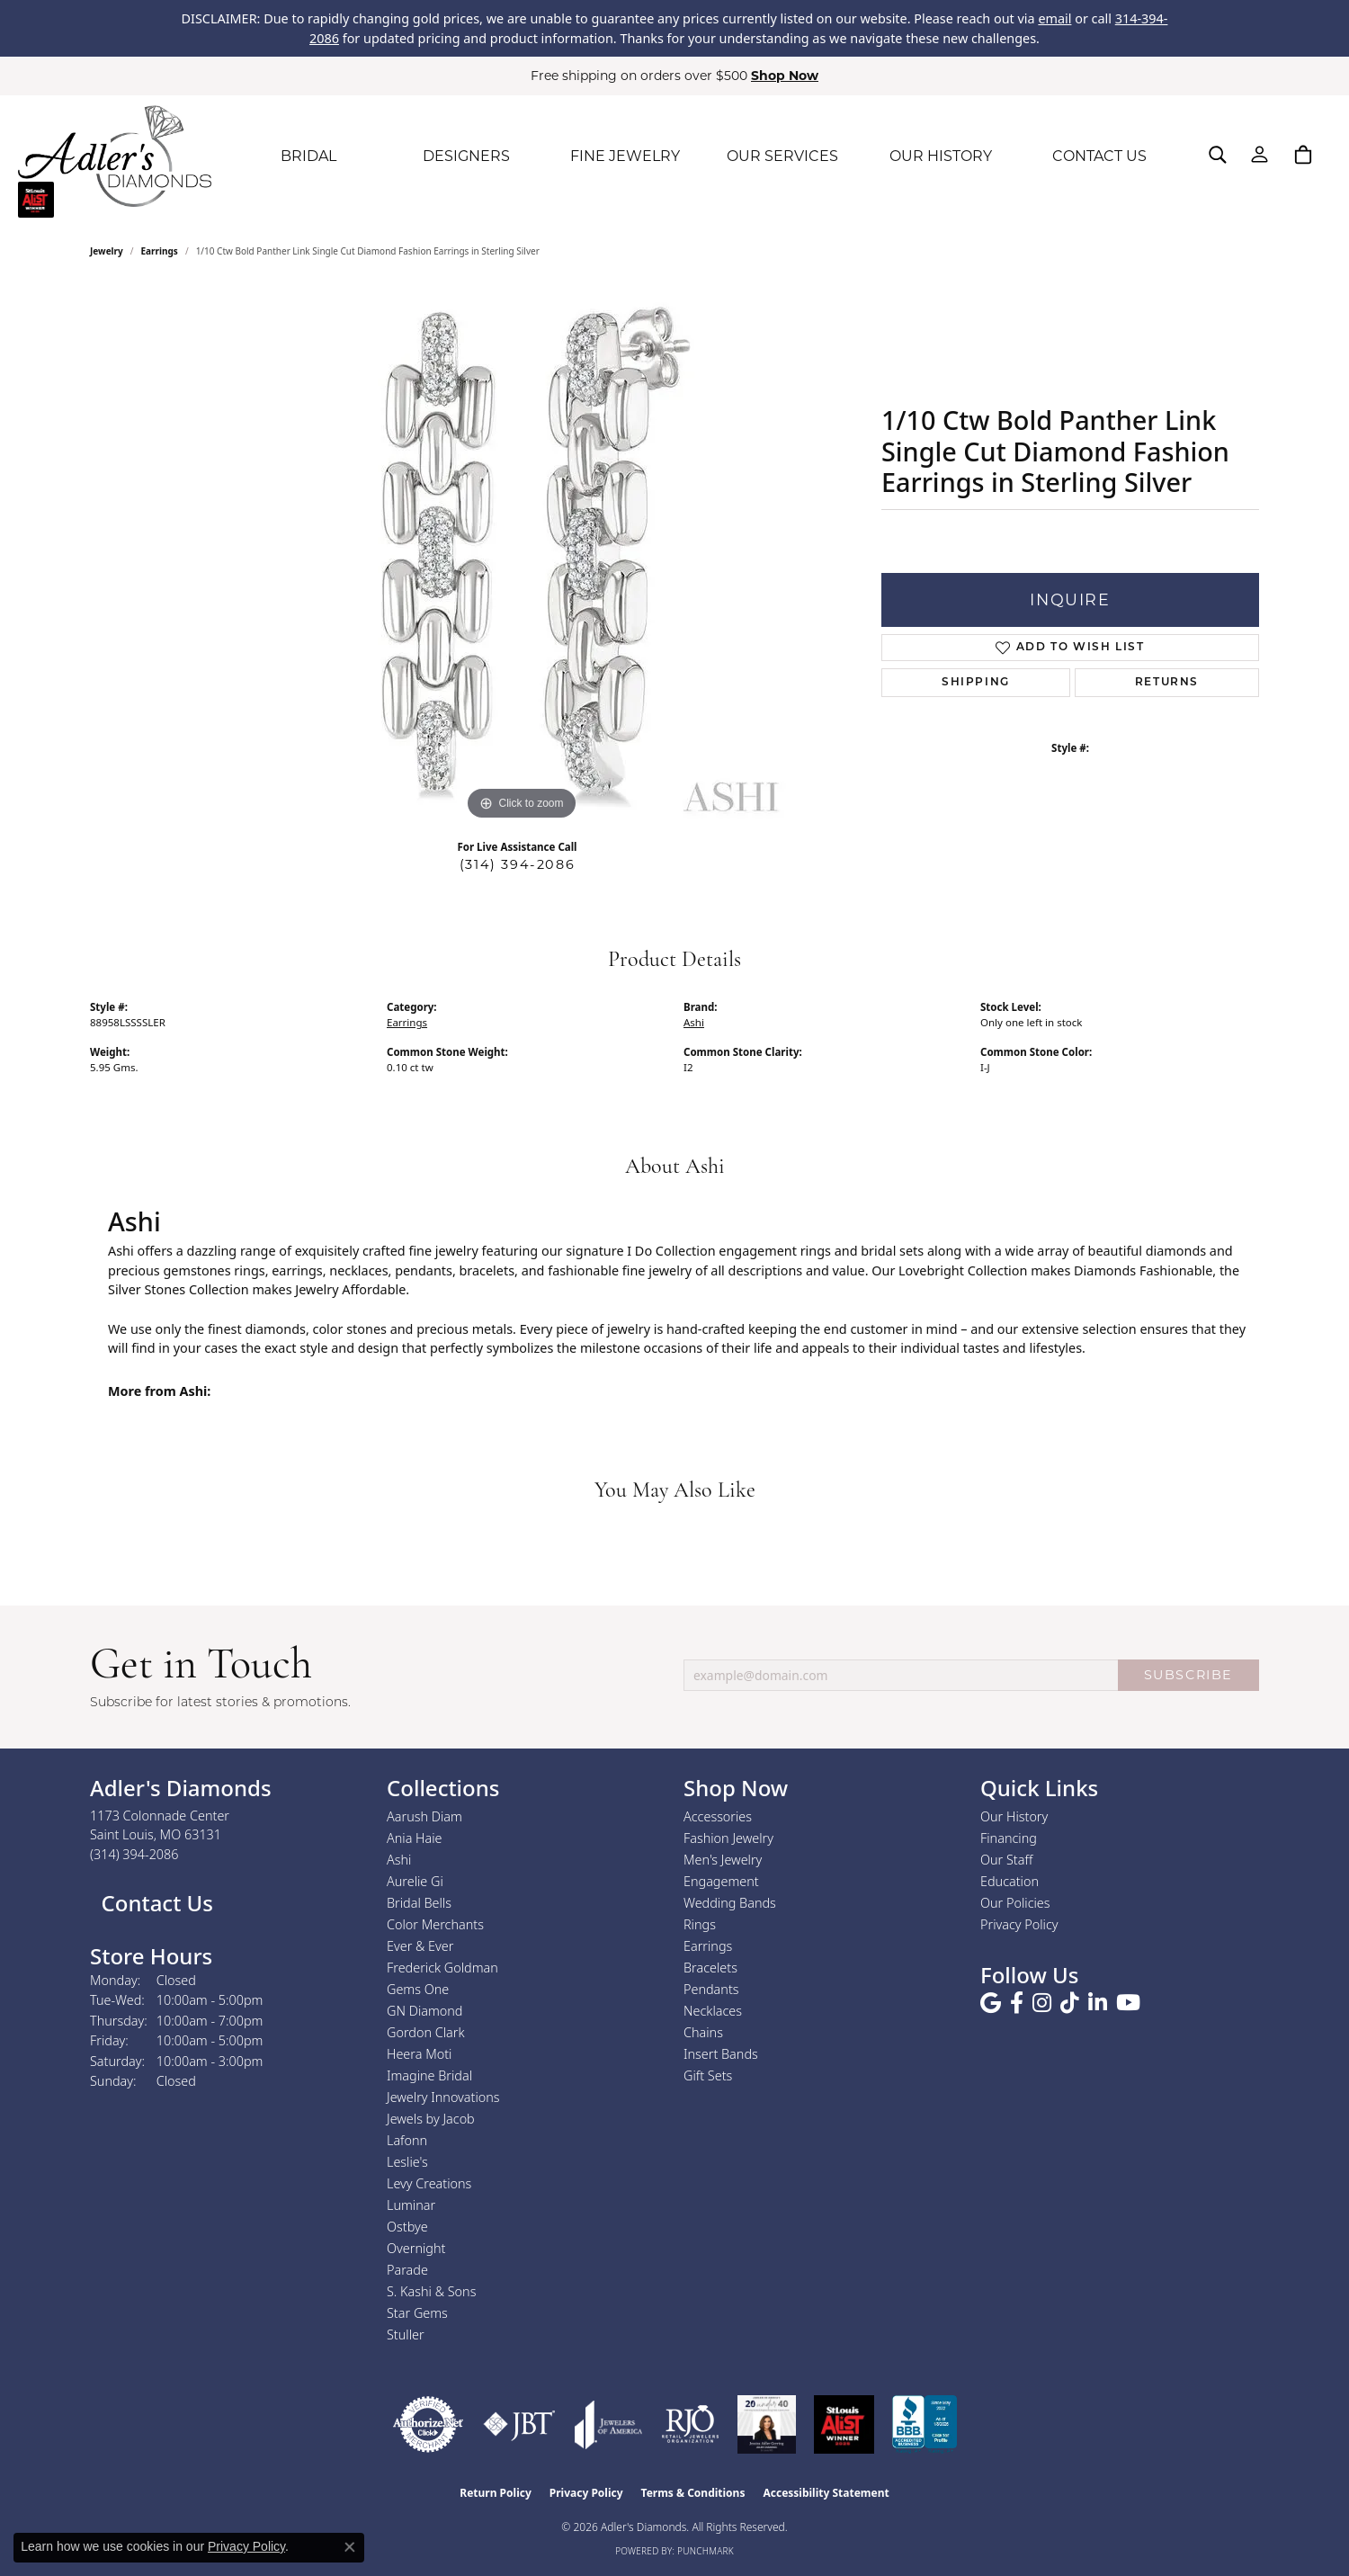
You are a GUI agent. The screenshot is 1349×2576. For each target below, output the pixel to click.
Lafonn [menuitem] (407, 2140)
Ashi (693, 1022)
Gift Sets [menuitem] (707, 2075)
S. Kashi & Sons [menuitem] (431, 2291)
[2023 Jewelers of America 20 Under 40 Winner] (766, 2424)
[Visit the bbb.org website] (924, 2424)
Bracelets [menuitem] (710, 1967)
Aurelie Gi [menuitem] (415, 1881)
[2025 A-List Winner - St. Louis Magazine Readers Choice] (844, 2424)
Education (1009, 1881)
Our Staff (1006, 1859)
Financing (1008, 1838)
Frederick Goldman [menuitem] (442, 1967)
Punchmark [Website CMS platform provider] (705, 2551)
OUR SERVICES (782, 156)
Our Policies (1015, 1902)
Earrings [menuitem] (707, 1945)
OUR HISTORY (940, 156)
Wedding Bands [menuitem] (729, 1902)
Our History (1014, 1816)
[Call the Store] (134, 1854)
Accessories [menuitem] (717, 1816)
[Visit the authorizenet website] (428, 2424)
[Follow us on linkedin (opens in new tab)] (1097, 2003)
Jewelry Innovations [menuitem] (443, 2097)
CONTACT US (1099, 156)
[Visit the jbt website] (519, 2424)
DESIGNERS (466, 156)
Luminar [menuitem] (411, 2205)
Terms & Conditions (693, 2492)
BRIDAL (308, 156)
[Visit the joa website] (609, 2424)
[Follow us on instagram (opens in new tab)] (1041, 2003)
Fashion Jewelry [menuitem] (728, 1838)
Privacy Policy (1019, 1924)
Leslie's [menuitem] (407, 2161)
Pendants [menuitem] (711, 1989)
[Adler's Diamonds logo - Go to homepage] (114, 156)
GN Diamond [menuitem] (424, 2010)
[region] (521, 555)
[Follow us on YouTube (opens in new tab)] (1128, 2003)
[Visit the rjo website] (690, 2424)
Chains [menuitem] (703, 2032)
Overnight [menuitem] (416, 2248)
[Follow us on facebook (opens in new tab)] (1016, 2003)
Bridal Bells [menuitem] (419, 1902)
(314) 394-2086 (517, 864)
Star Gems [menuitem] (417, 2312)
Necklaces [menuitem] (712, 2010)
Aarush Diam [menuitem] (424, 1816)
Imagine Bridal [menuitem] (429, 2075)
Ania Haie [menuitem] (414, 1838)
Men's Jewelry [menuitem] (722, 1859)
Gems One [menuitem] (418, 1989)
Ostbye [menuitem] (407, 2226)
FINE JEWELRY (625, 156)
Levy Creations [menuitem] (429, 2183)
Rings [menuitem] (699, 1924)
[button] (1217, 154)
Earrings (159, 251)
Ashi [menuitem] (399, 1859)
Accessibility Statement (826, 2492)
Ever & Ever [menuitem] (420, 1945)
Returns (1167, 682)
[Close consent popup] (349, 2547)
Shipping (976, 682)
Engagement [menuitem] (721, 1881)
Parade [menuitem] (407, 2269)
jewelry (106, 251)
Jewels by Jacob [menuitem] (431, 2118)
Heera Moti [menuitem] (419, 2053)
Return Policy (496, 2492)
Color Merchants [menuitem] (435, 1924)
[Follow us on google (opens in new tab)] (990, 2003)
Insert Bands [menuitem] (720, 2053)
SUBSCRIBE (1188, 1675)
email (1054, 18)
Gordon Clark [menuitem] (426, 2032)
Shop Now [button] (784, 75)
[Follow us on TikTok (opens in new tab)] (1069, 2003)
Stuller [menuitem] (405, 2334)
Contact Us (154, 1903)
